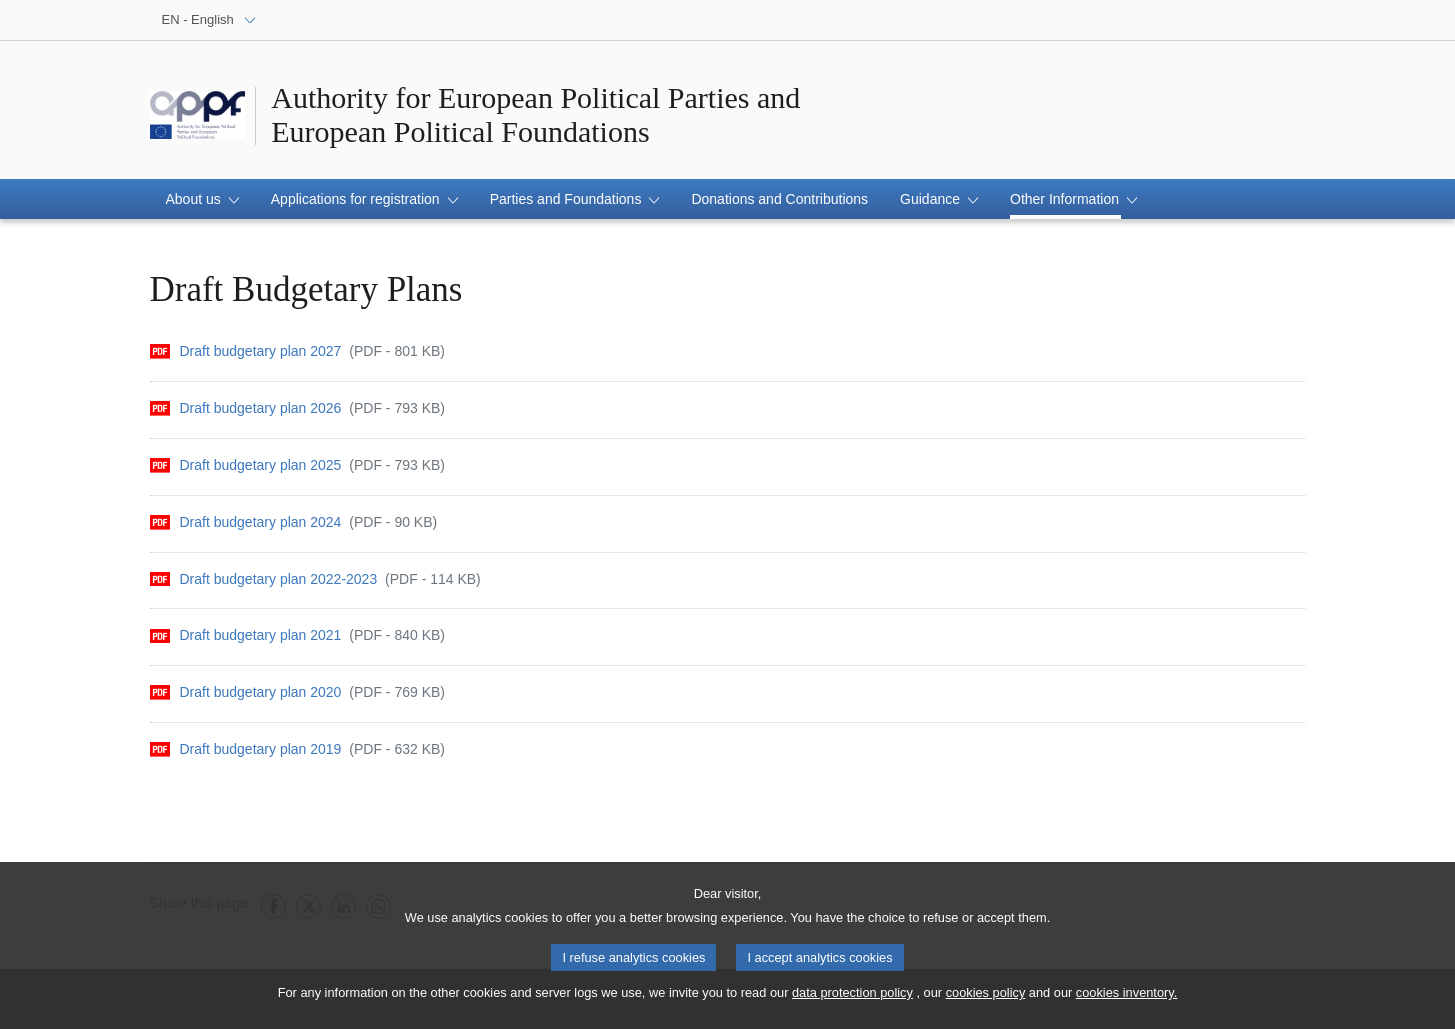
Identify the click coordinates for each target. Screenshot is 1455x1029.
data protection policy (852, 999)
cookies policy (986, 999)
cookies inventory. (1126, 999)
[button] (202, 199)
